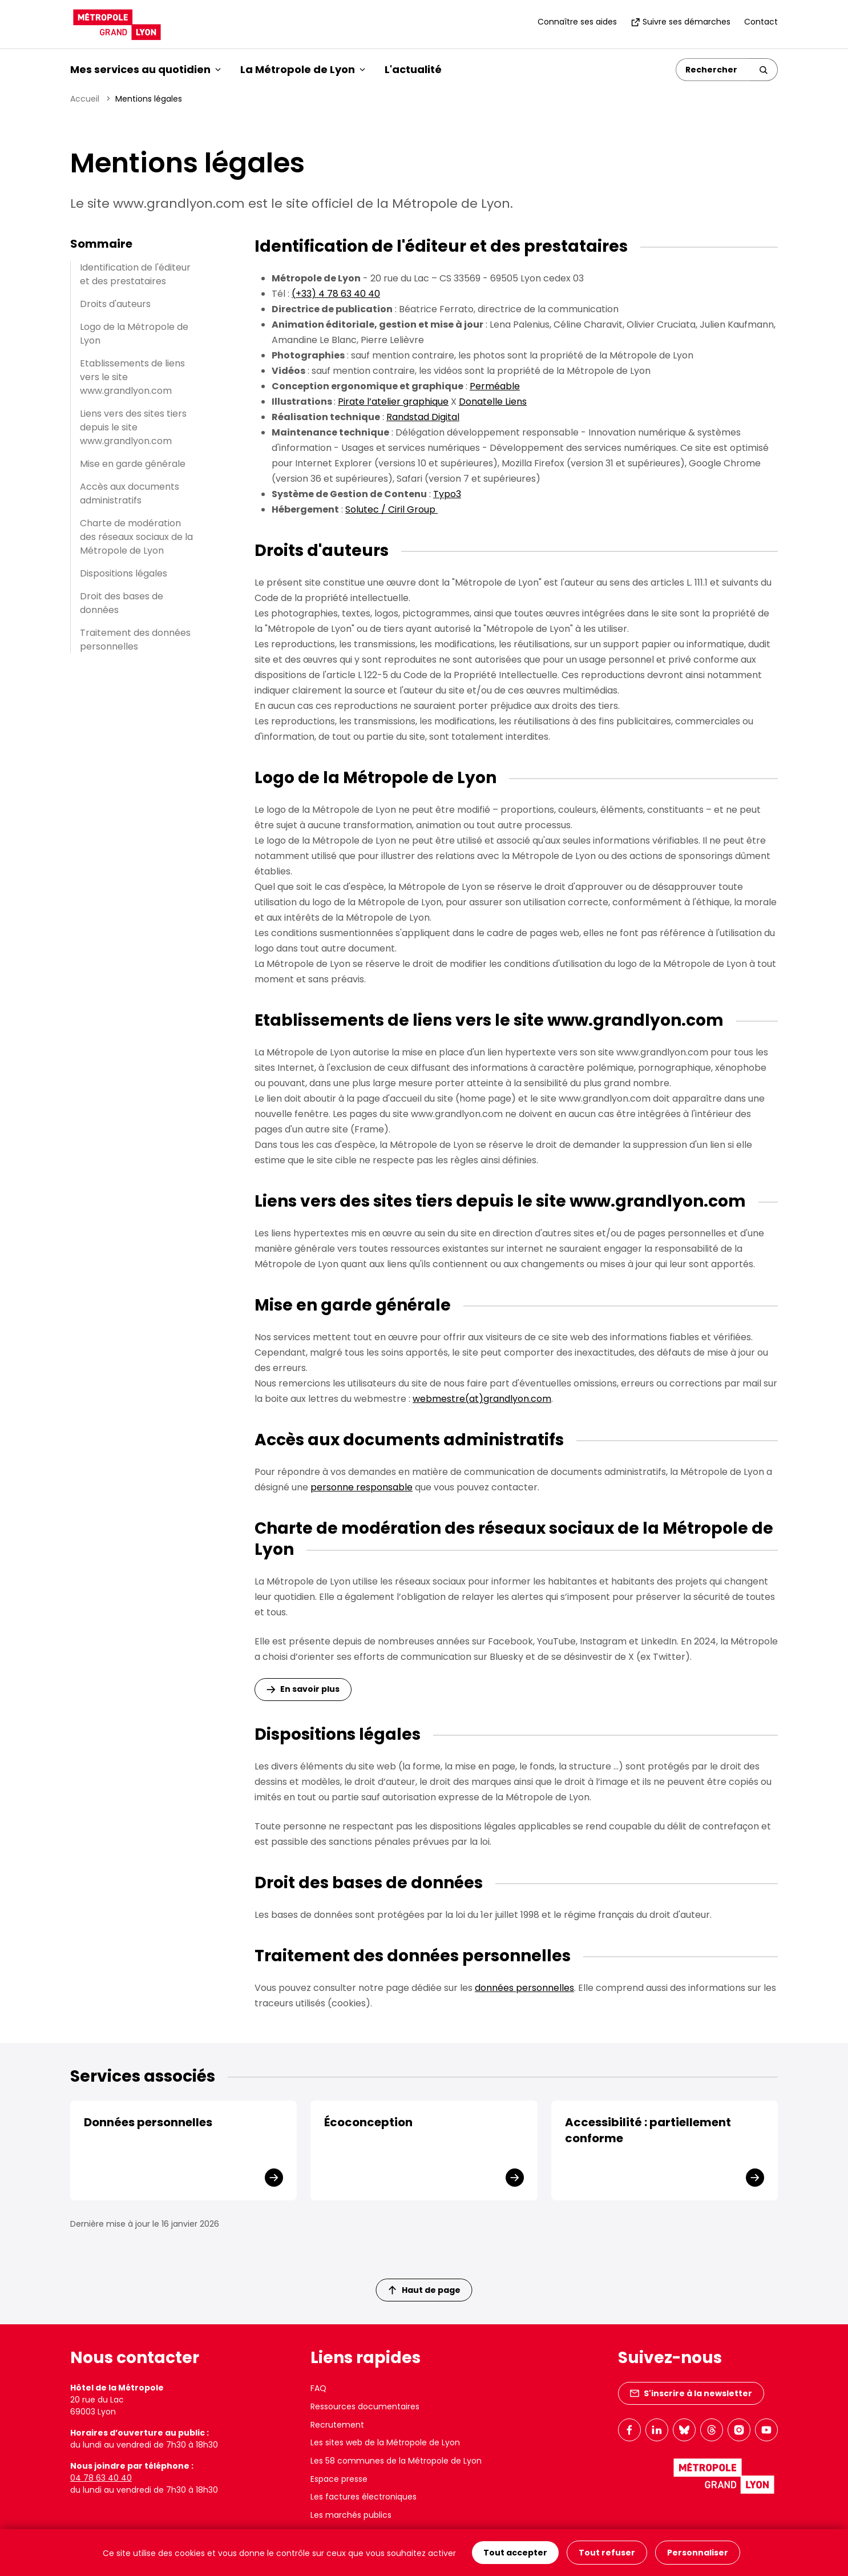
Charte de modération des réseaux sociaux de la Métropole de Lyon (136, 537)
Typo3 (447, 494)
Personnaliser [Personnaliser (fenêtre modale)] (697, 2552)
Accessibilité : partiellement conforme (648, 2130)
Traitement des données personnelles (135, 639)
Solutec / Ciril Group (391, 509)
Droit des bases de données (121, 603)
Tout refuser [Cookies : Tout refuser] (607, 2552)
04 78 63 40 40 (101, 2478)
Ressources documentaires (364, 2406)
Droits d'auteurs (115, 304)
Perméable (495, 386)
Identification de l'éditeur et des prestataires (135, 274)
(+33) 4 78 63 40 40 (336, 293)
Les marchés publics (350, 2515)
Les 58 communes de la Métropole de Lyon (396, 2460)
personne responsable (361, 1487)
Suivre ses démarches (680, 21)
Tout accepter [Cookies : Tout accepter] (515, 2552)
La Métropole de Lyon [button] (302, 69)
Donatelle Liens (493, 401)
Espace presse (339, 2479)
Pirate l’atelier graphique (393, 401)
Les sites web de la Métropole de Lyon (385, 2442)
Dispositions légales (123, 573)
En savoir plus (310, 1689)
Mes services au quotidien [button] (145, 69)
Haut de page (425, 2290)
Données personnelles (148, 2122)
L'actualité (413, 69)
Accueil (84, 98)
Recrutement (337, 2424)
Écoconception (368, 2122)
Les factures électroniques (363, 2496)
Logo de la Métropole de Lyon (134, 333)
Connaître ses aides (577, 21)
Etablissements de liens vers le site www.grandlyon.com (132, 377)
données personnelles (524, 1987)
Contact (761, 21)
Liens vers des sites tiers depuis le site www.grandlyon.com (133, 427)
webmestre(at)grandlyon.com (482, 1398)
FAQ (318, 2388)
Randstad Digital (422, 417)
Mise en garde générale (132, 463)
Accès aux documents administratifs (129, 493)
